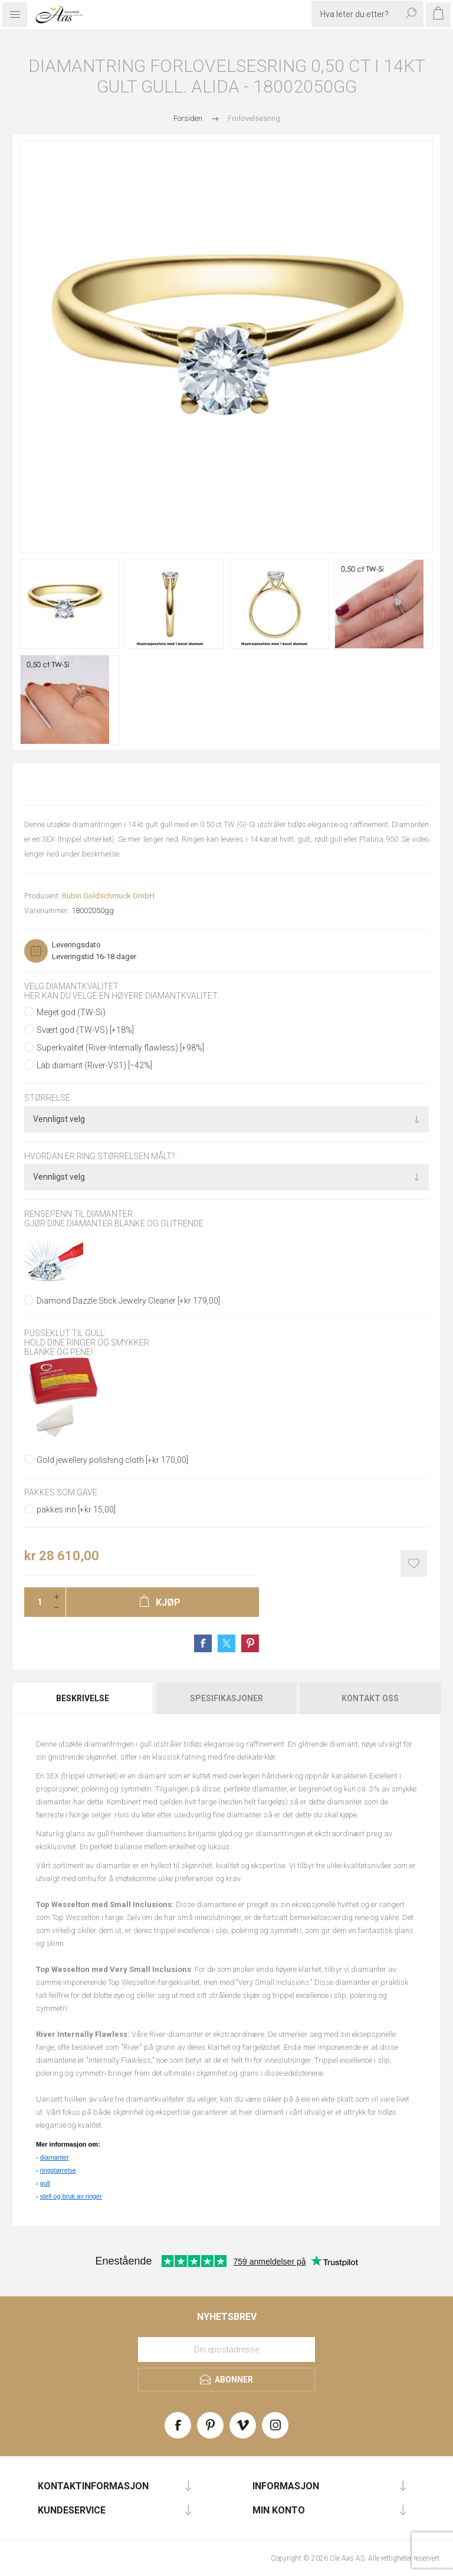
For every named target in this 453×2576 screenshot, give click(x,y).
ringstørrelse (58, 2170)
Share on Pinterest (250, 1643)
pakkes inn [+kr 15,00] (76, 1509)
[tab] (83, 1698)
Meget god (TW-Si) (71, 1012)
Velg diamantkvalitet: (72, 986)
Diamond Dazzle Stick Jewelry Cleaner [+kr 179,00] (128, 1300)
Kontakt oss (370, 1698)
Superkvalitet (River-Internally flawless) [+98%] (120, 1047)
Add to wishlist (414, 1563)
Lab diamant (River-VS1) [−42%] (94, 1065)
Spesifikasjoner (226, 1698)
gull (45, 2183)
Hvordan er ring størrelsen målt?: (100, 1156)
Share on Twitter (226, 1643)
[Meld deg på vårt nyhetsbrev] (226, 2349)
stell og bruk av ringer (71, 2196)
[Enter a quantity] (36, 1602)
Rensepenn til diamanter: (79, 1214)
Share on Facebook (203, 1643)
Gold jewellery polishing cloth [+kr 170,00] (112, 1460)
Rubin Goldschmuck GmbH (108, 895)
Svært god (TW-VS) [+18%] (85, 1030)
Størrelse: (48, 1098)
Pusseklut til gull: (65, 1333)
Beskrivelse (82, 1698)
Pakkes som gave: (61, 1493)
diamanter (54, 2157)
